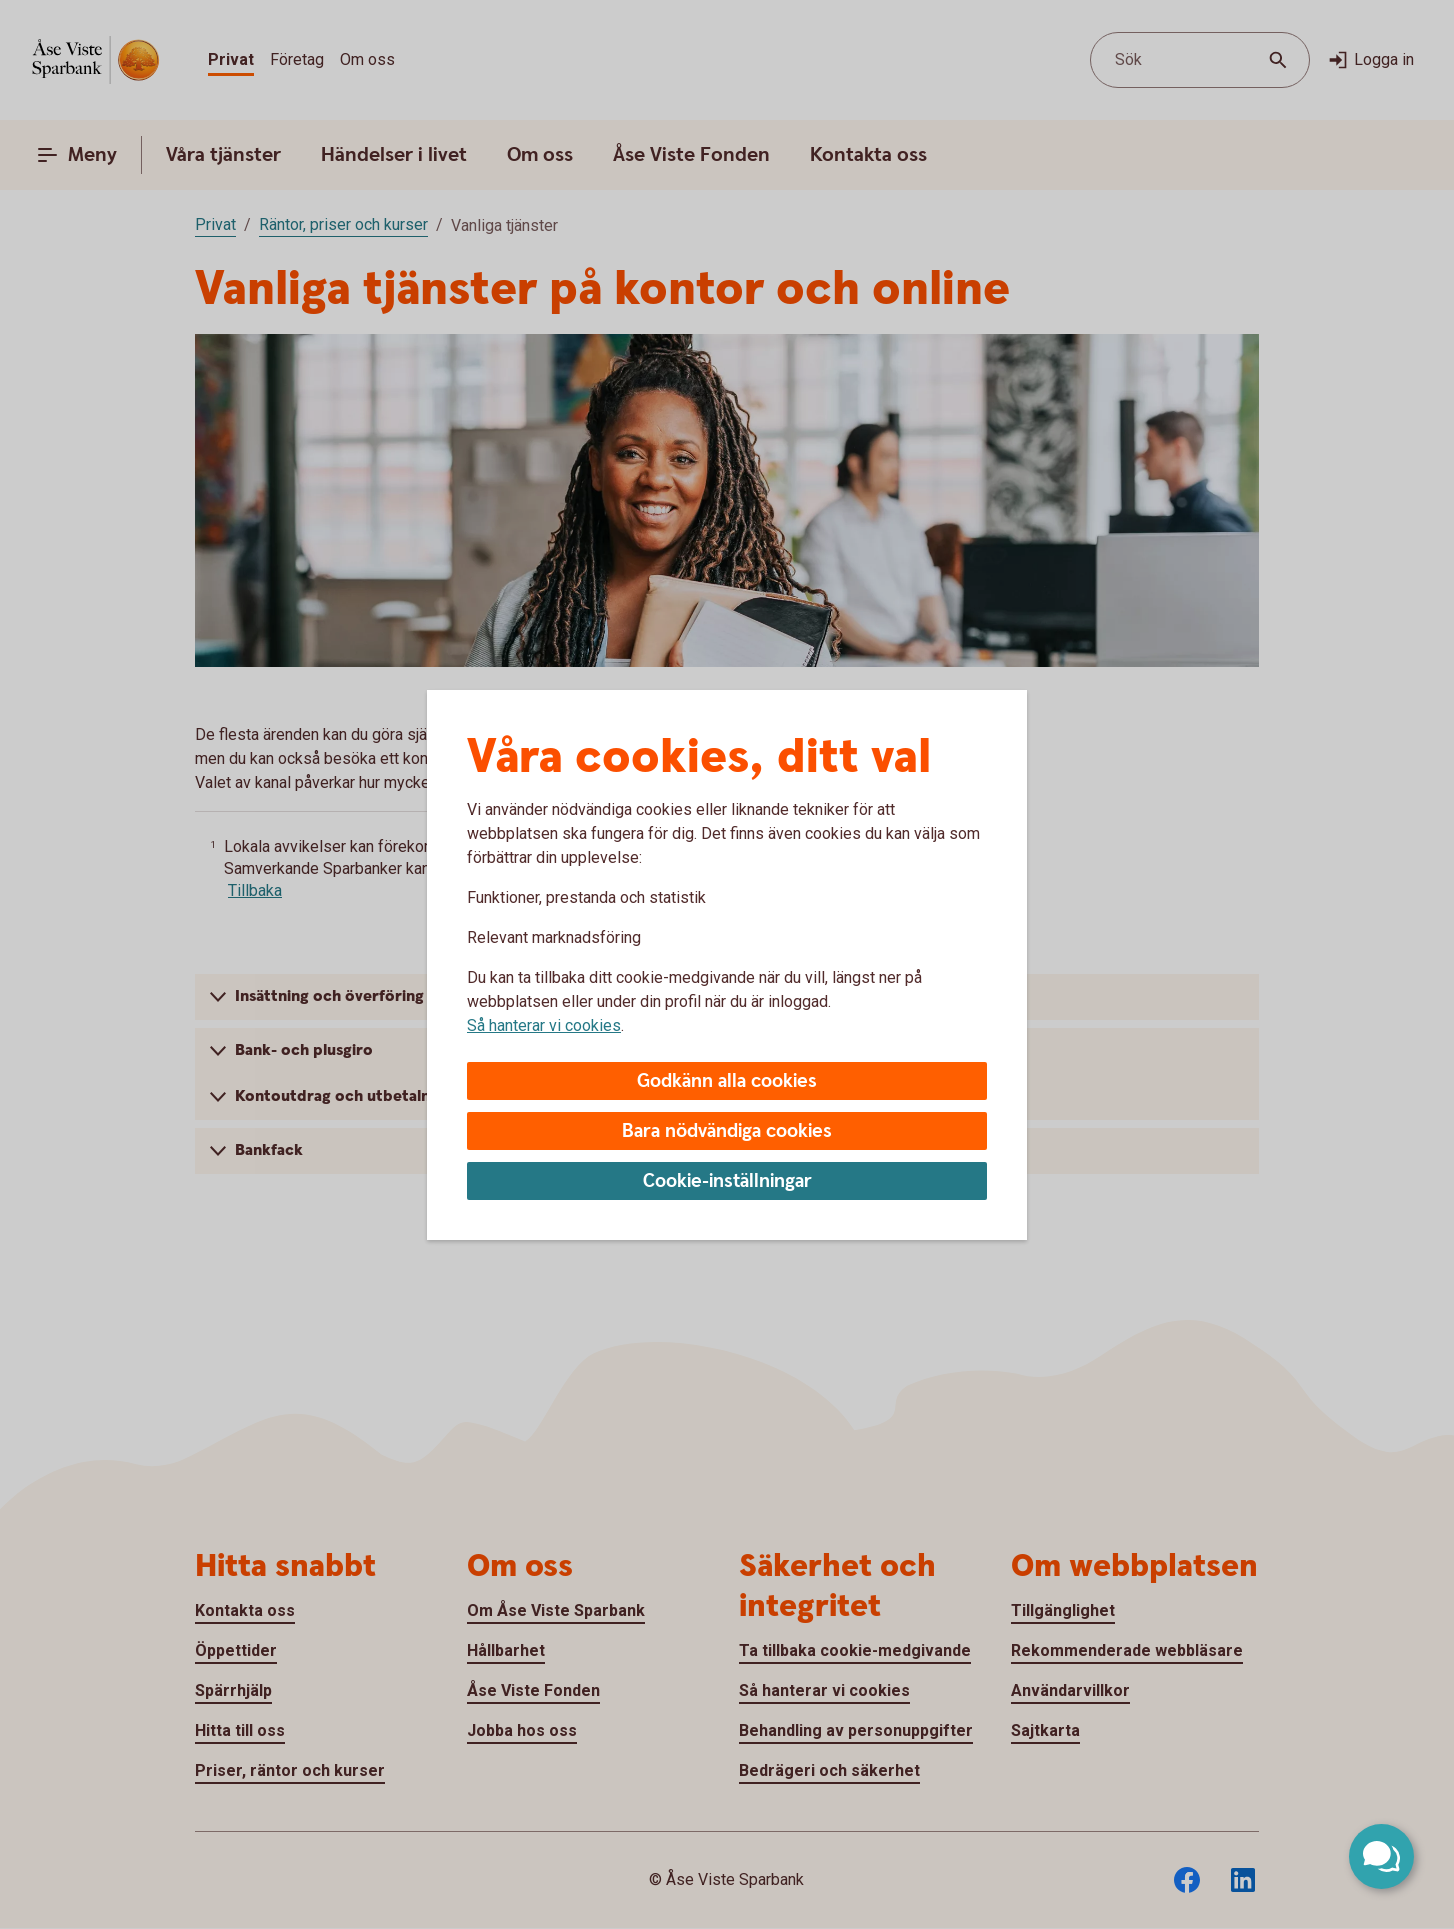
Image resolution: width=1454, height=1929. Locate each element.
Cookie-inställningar (727, 1181)
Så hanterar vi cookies (544, 1025)
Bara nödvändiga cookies (727, 1131)
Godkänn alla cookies (727, 1081)
